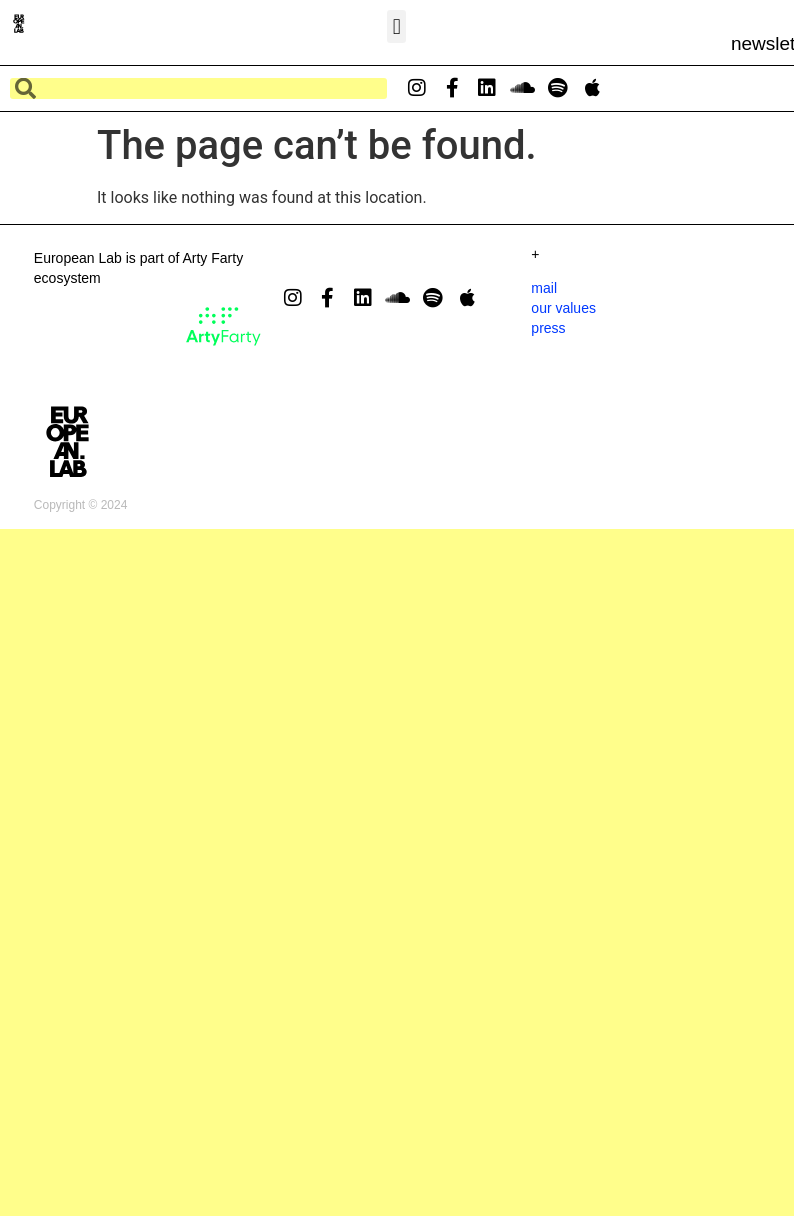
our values (563, 308)
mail (544, 288)
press (548, 328)
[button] (396, 26)
